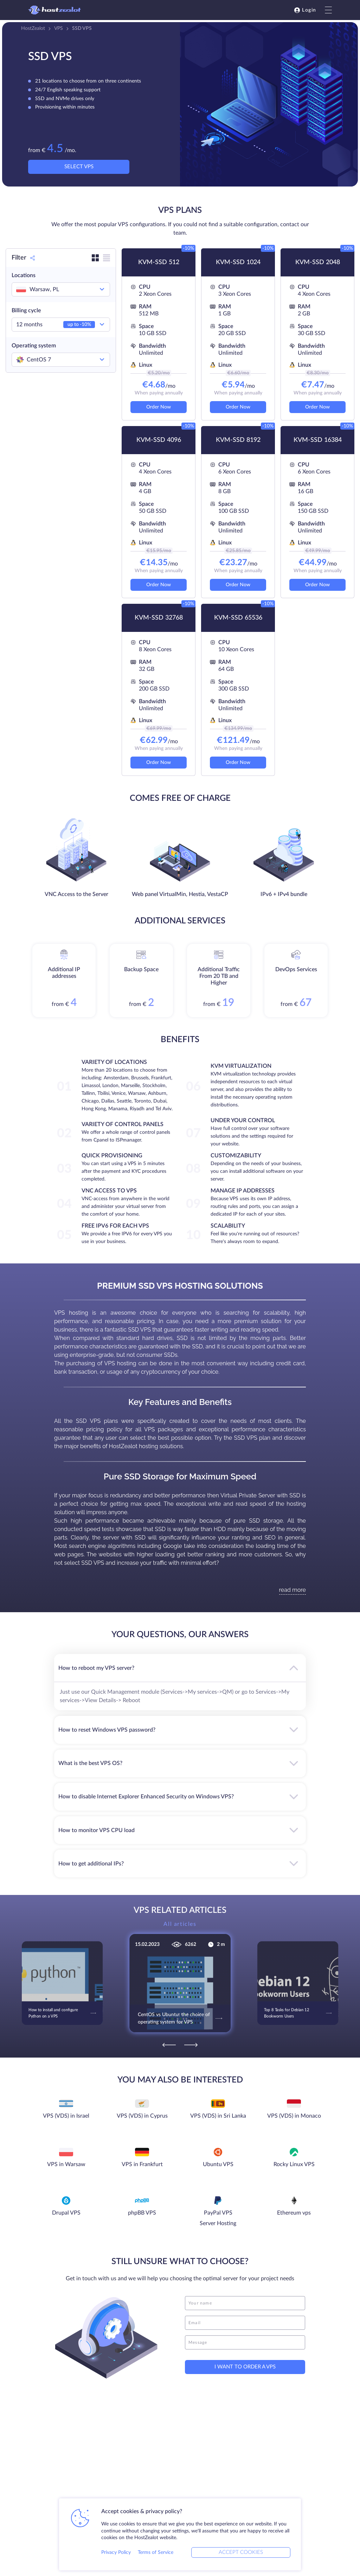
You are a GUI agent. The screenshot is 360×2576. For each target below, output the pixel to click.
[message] (245, 2342)
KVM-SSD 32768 (159, 618)
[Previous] (169, 2045)
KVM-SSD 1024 (238, 262)
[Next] (191, 2045)
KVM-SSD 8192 (238, 440)
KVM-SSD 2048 (317, 262)
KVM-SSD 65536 (238, 618)
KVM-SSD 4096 (158, 440)
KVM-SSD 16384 (318, 440)
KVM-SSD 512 (158, 262)
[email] (245, 2323)
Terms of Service (155, 2552)
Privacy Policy (116, 2552)
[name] (245, 2303)
